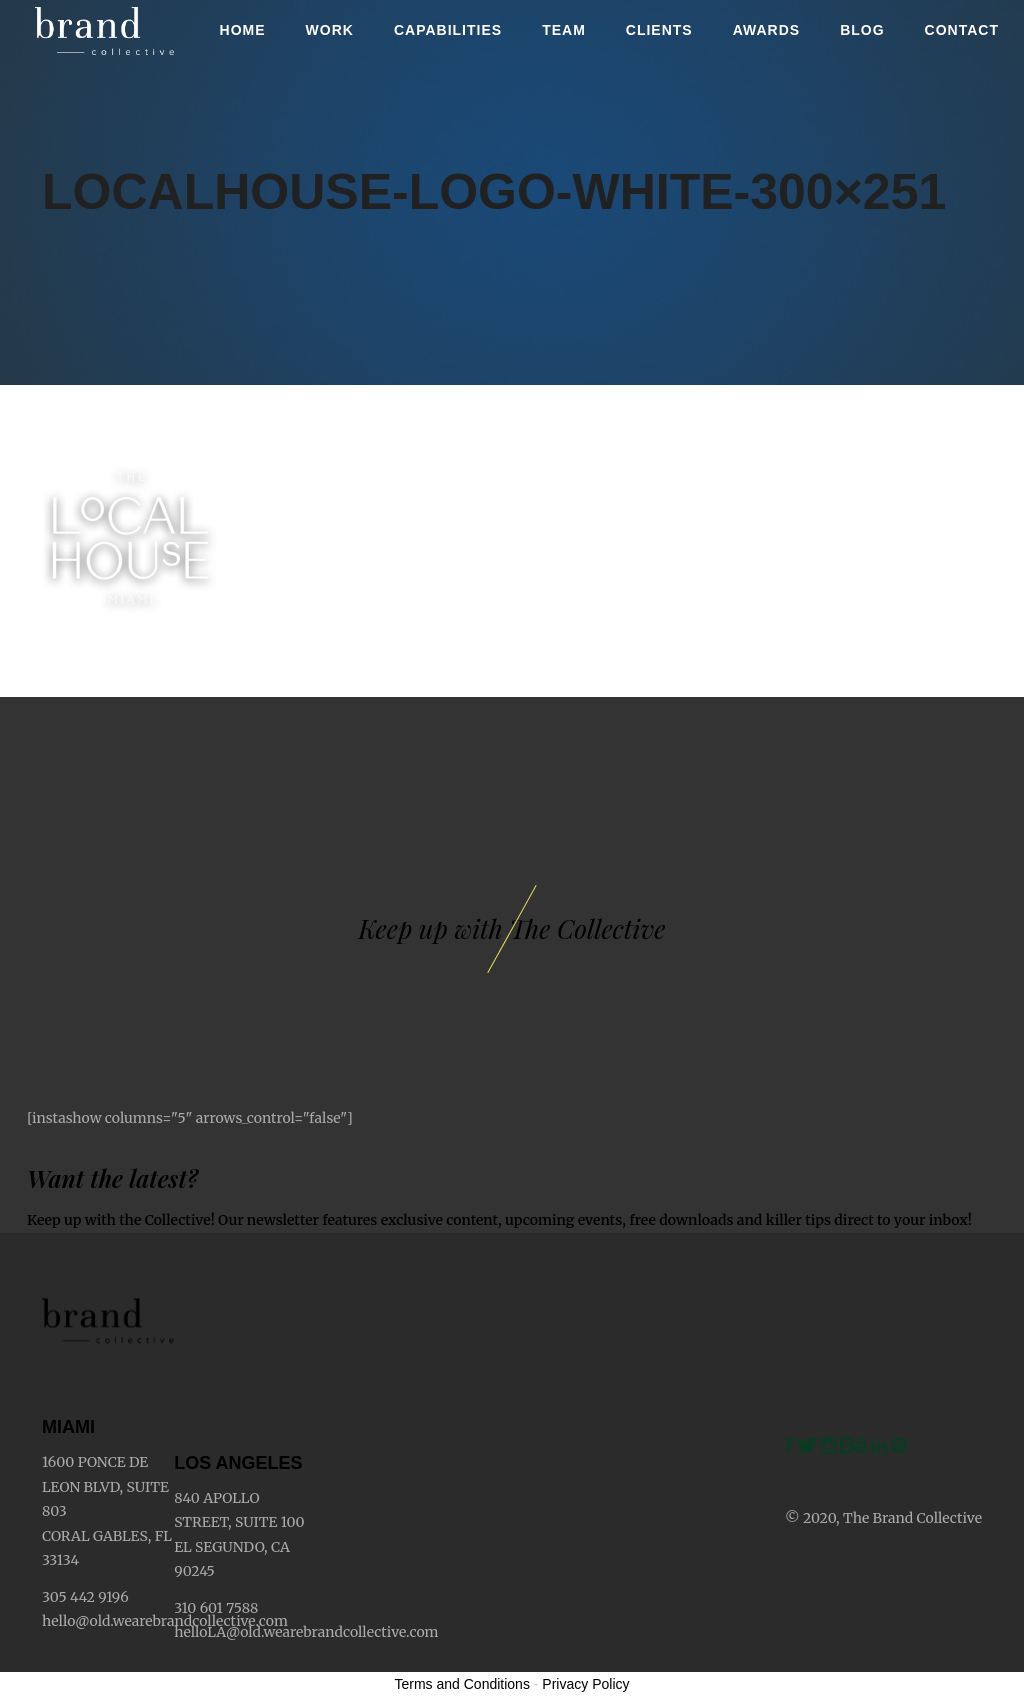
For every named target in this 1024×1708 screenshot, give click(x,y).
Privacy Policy (585, 1684)
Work (330, 30)
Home (243, 30)
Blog (862, 30)
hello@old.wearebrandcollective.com (165, 1621)
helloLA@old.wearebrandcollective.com (306, 1632)
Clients (659, 30)
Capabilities (448, 30)
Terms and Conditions (462, 1684)
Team (564, 30)
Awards (766, 30)
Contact (962, 30)
